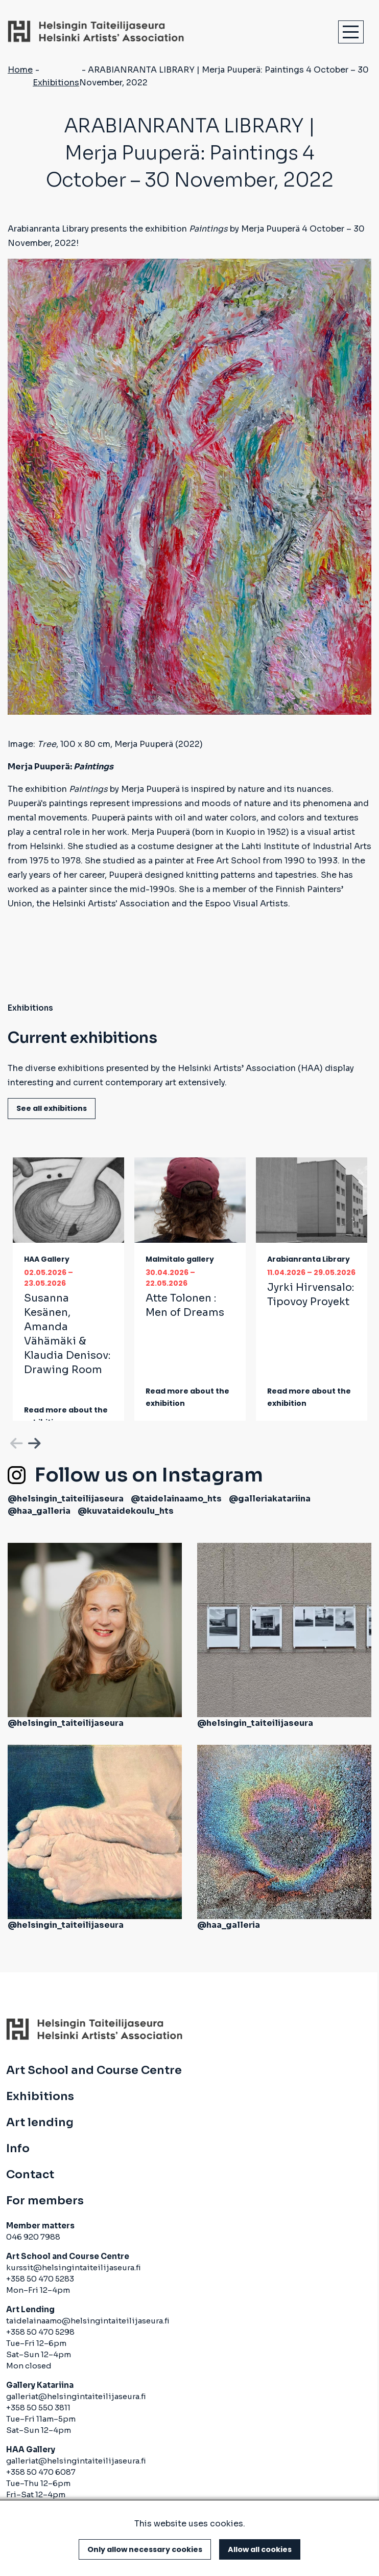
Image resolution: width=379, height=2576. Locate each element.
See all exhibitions (51, 1108)
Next (33, 1442)
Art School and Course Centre (94, 2070)
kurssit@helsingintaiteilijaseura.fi (74, 2267)
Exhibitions (56, 82)
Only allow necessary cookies (144, 2549)
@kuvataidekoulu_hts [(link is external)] (126, 1511)
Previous (15, 1442)
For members (45, 2200)
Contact (30, 2174)
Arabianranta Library (308, 1259)
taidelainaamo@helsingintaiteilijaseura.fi (88, 2321)
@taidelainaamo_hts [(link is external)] (176, 1498)
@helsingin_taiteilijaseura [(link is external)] (66, 1498)
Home (20, 69)
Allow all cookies (260, 2549)
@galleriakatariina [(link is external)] (270, 1498)
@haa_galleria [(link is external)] (39, 1511)
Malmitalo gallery (180, 1259)
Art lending (40, 2122)
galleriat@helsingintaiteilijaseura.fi (76, 2396)
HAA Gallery (46, 1259)
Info (18, 2148)
